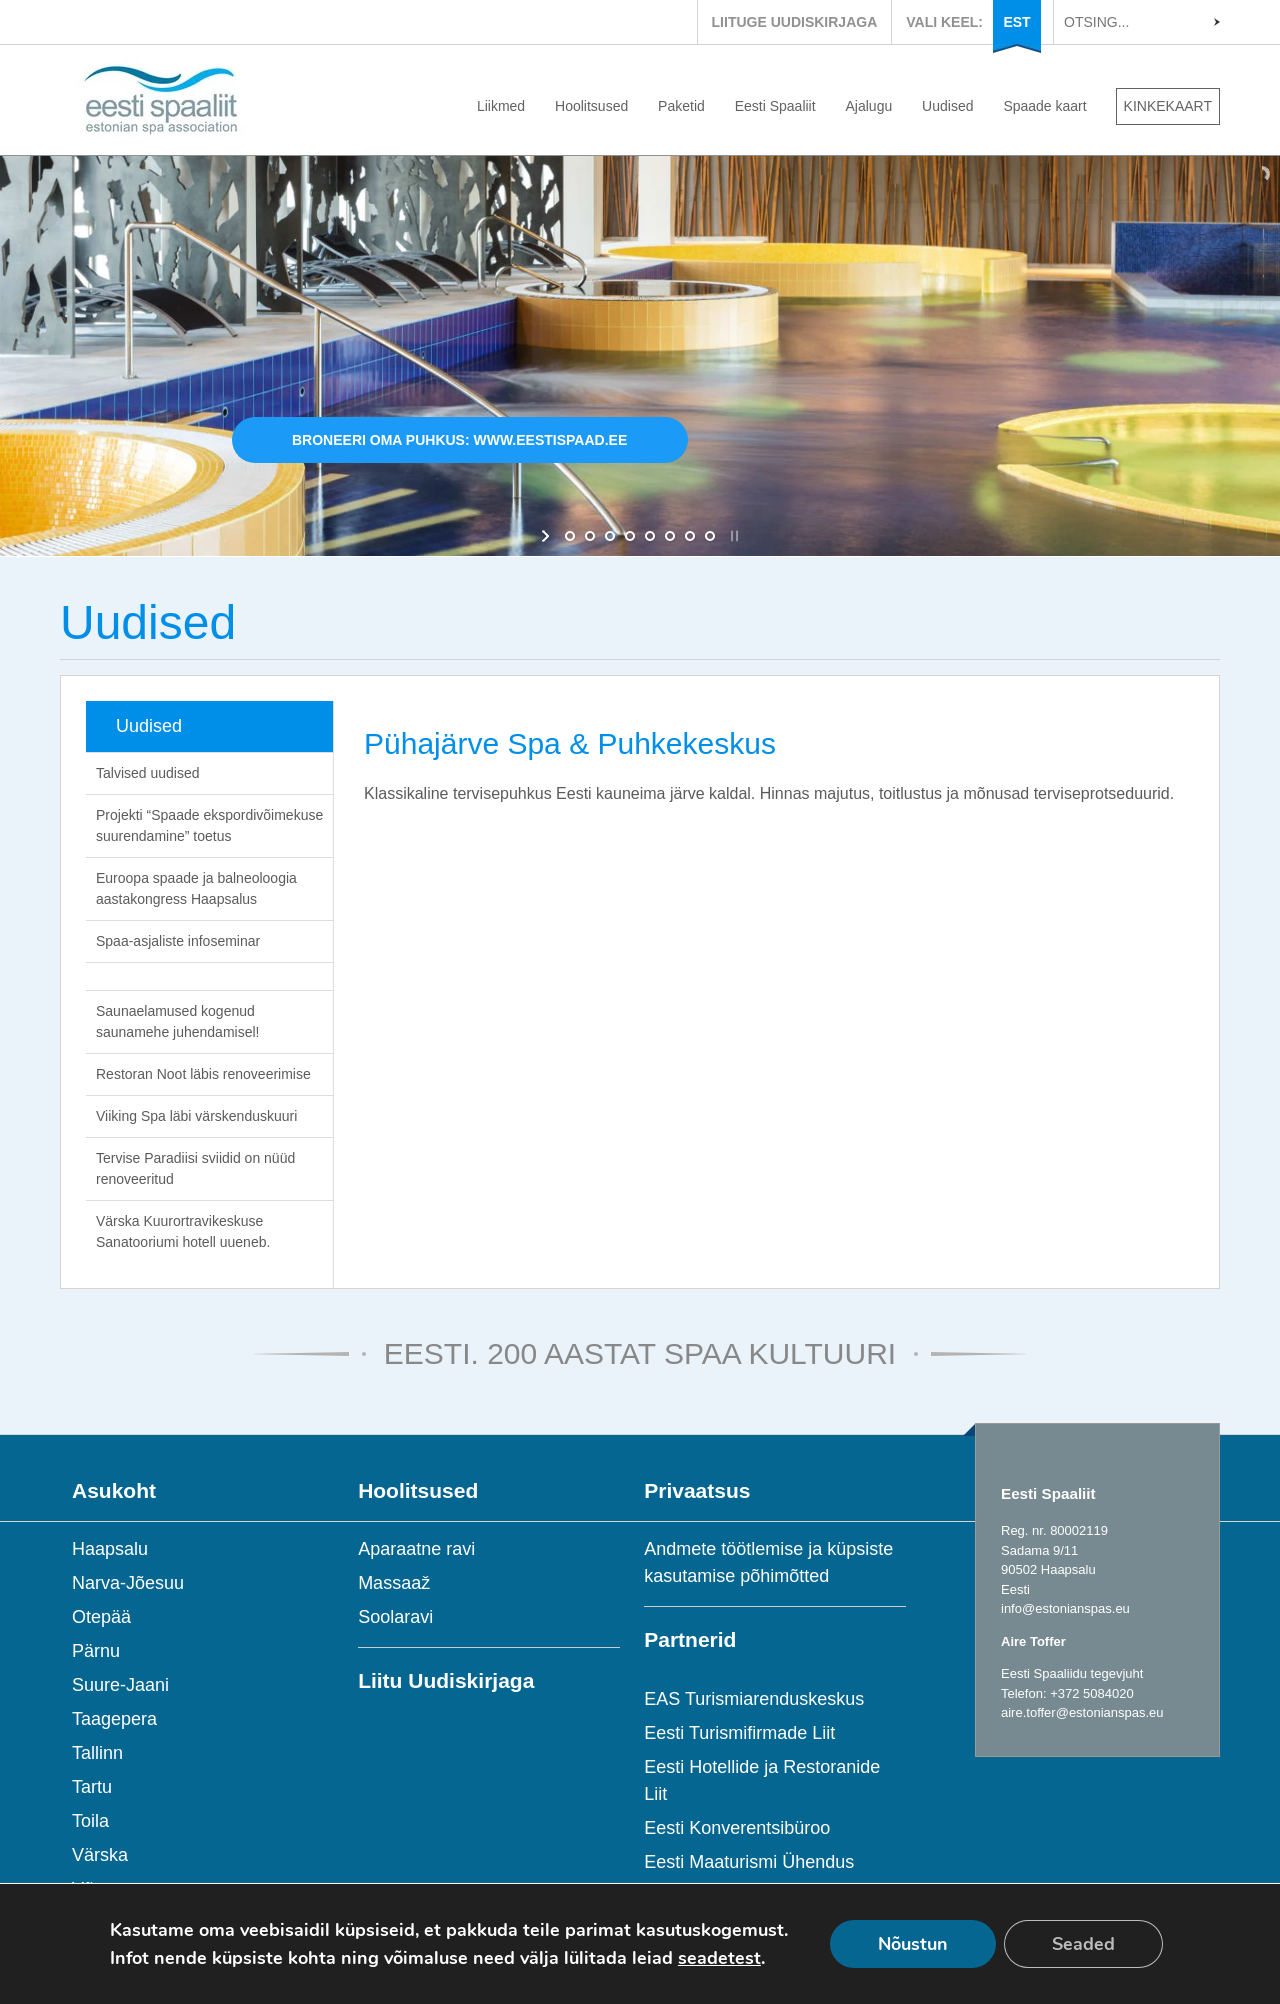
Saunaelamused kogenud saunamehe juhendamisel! (177, 1021)
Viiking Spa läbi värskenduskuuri (196, 1116)
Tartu (92, 1787)
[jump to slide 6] (670, 536)
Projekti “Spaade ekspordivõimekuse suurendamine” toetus (209, 825)
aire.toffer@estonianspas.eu (1082, 1712)
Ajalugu (869, 106)
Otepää (101, 1617)
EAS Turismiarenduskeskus (754, 1699)
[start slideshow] (547, 536)
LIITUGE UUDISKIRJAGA (795, 22)
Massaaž (394, 1583)
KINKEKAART (1168, 106)
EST (1016, 22)
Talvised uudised (148, 773)
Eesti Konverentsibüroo (737, 1828)
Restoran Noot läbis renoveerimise (203, 1074)
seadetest (719, 1958)
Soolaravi (395, 1617)
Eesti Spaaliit (775, 106)
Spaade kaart (1044, 106)
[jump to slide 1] (570, 536)
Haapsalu (110, 1549)
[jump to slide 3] (610, 536)
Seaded (1083, 1944)
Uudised (947, 106)
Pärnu (96, 1651)
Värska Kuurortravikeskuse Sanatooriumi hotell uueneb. (183, 1231)
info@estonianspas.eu (1065, 1608)
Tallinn (97, 1753)
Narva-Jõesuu (128, 1583)
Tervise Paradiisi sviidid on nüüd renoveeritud (195, 1168)
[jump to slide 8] (710, 536)
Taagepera (114, 1719)
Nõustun (913, 1944)
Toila (90, 1821)
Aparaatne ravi (416, 1549)
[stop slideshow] (732, 536)
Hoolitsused (591, 106)
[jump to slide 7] (690, 536)
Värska (100, 1855)
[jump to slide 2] (590, 536)
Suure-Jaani (120, 1685)
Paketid (681, 106)
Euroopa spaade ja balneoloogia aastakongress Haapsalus (196, 888)
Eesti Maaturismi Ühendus (749, 1862)
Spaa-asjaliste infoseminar (178, 941)
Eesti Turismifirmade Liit (739, 1733)
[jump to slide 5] (650, 536)
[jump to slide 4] (630, 536)
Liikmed (501, 106)
